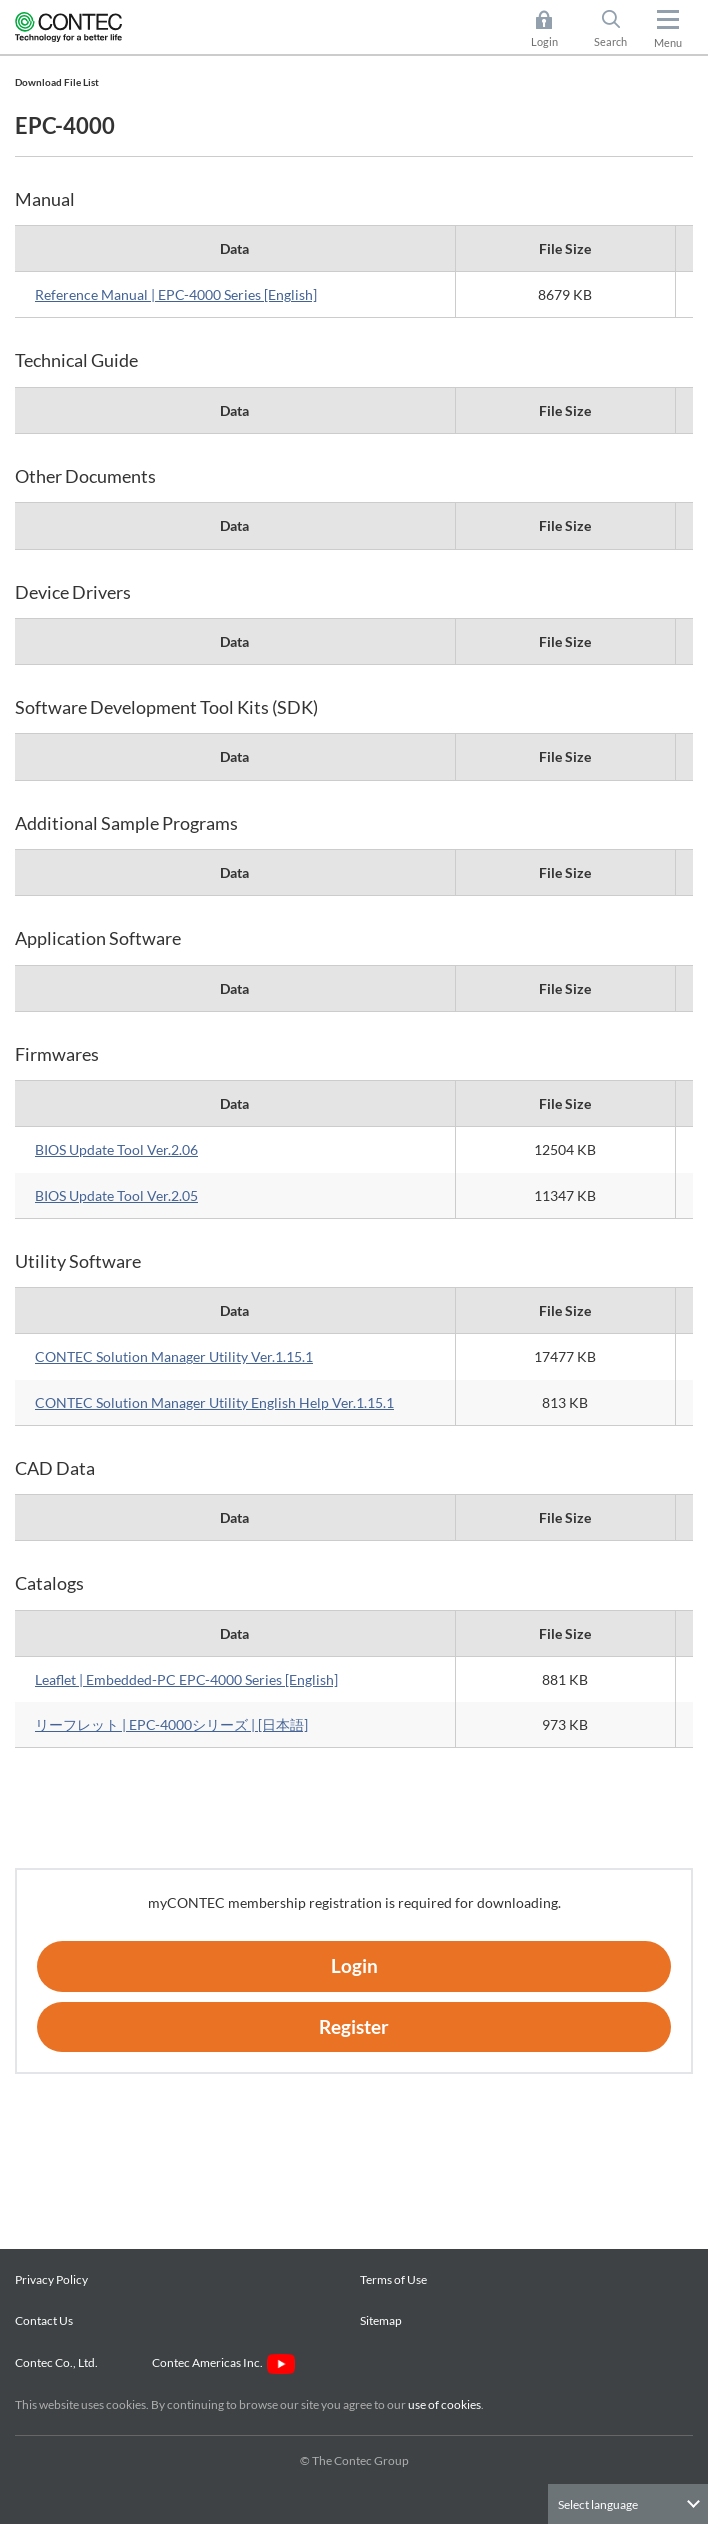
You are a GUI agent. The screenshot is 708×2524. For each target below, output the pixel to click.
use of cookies (444, 2404)
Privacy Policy (51, 2279)
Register (354, 2026)
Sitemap (381, 2320)
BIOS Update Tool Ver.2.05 (116, 1195)
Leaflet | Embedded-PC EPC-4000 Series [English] (186, 1679)
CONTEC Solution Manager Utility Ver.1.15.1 (174, 1356)
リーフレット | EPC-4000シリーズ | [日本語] (171, 1724)
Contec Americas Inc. (223, 2362)
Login (544, 41)
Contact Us (44, 2320)
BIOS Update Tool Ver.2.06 (116, 1149)
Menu (668, 42)
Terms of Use (393, 2279)
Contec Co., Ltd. (58, 2362)
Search (610, 41)
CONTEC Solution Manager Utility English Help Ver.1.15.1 (214, 1402)
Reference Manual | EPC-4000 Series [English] (176, 294)
